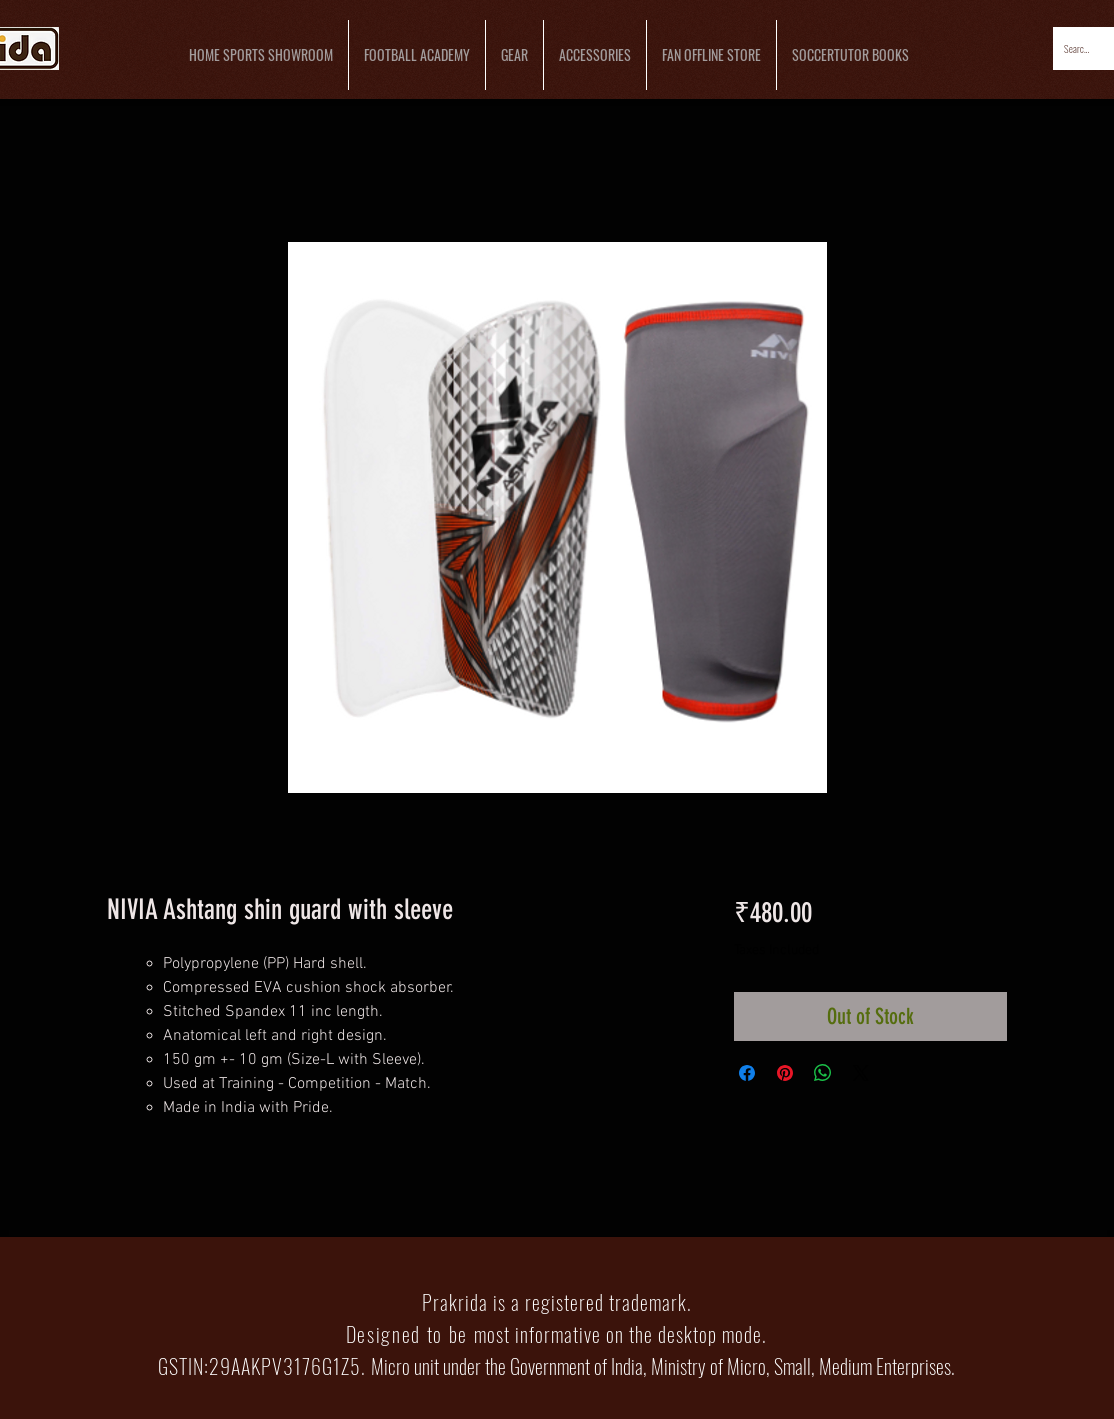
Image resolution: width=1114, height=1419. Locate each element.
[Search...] (1078, 48)
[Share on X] (861, 1073)
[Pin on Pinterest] (785, 1073)
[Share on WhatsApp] (823, 1073)
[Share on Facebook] (747, 1073)
